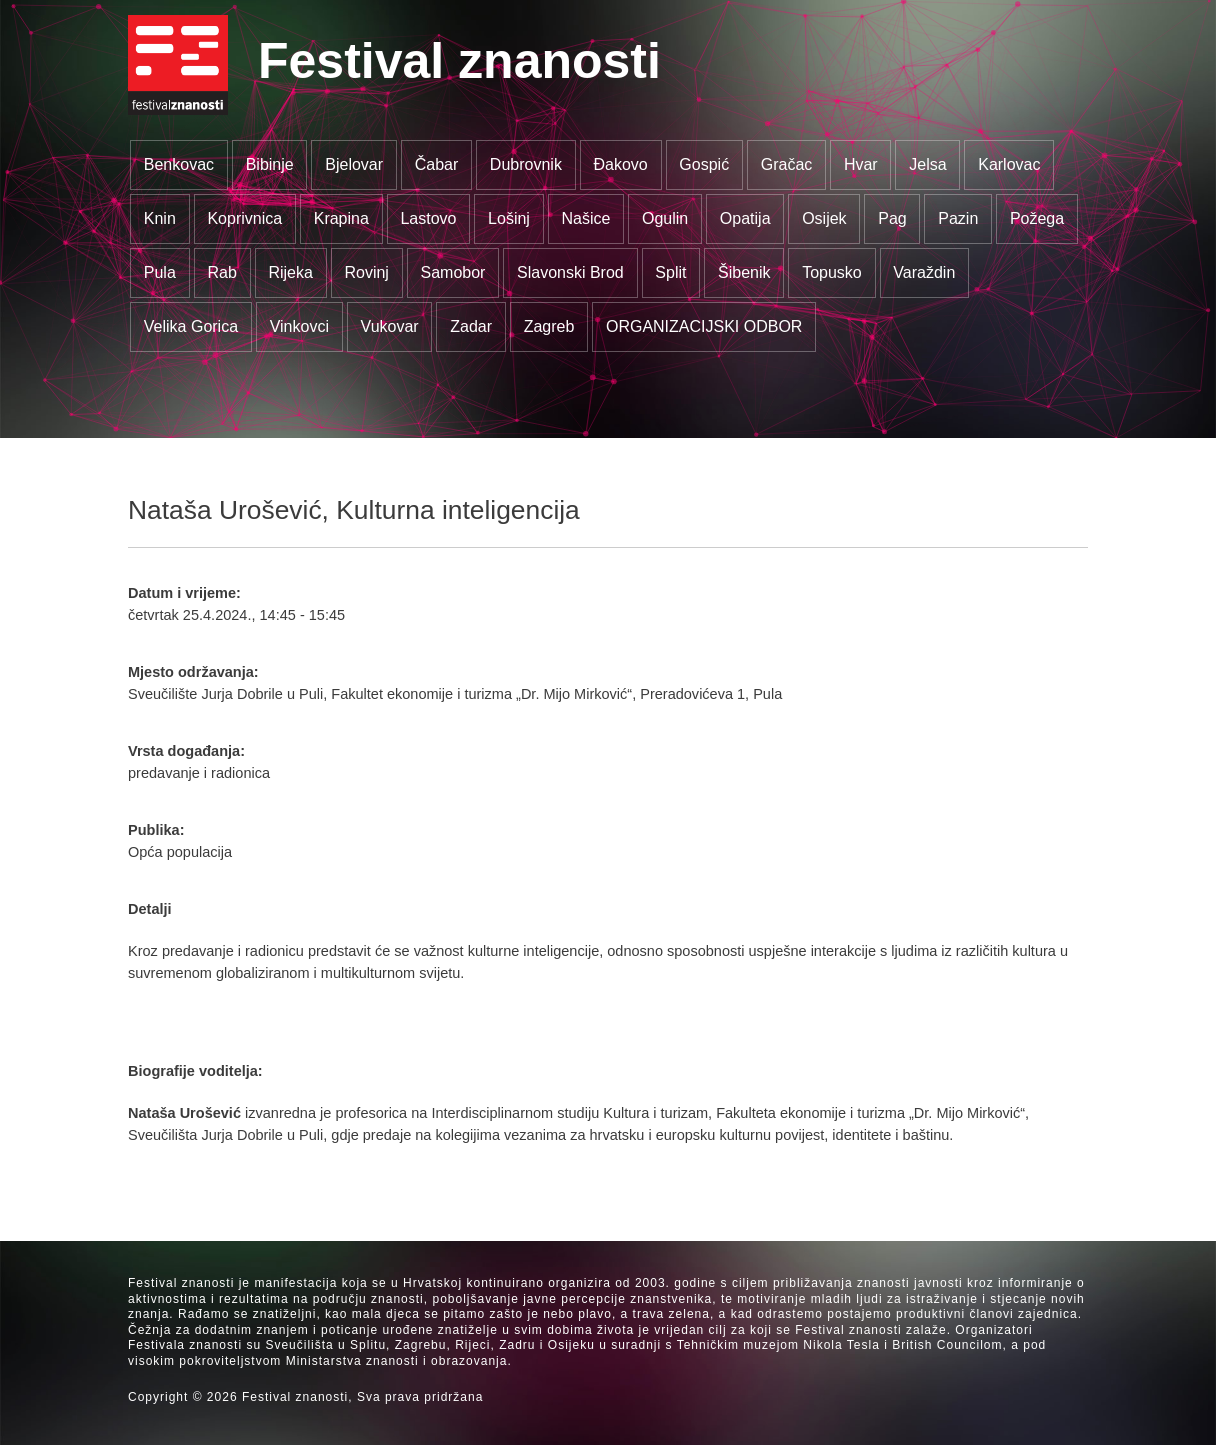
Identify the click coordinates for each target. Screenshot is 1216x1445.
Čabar (437, 164)
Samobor (453, 272)
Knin (160, 218)
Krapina (341, 218)
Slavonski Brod (570, 272)
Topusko (832, 272)
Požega (1037, 218)
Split (670, 272)
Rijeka (290, 272)
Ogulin (665, 218)
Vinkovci (299, 326)
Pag (892, 218)
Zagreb (549, 326)
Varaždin (924, 272)
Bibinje (270, 164)
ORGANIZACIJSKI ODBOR (704, 326)
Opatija (745, 218)
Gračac (787, 164)
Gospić (704, 164)
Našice (586, 218)
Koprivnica (244, 218)
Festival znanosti (459, 61)
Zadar (471, 326)
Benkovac (179, 164)
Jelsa (927, 164)
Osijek (824, 218)
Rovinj (366, 272)
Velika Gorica (191, 326)
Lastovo (428, 218)
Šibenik (744, 272)
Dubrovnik (526, 164)
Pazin (958, 218)
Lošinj (509, 218)
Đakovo (620, 164)
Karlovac (1009, 164)
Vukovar (390, 326)
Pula (160, 272)
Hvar (861, 164)
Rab (221, 272)
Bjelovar (354, 164)
